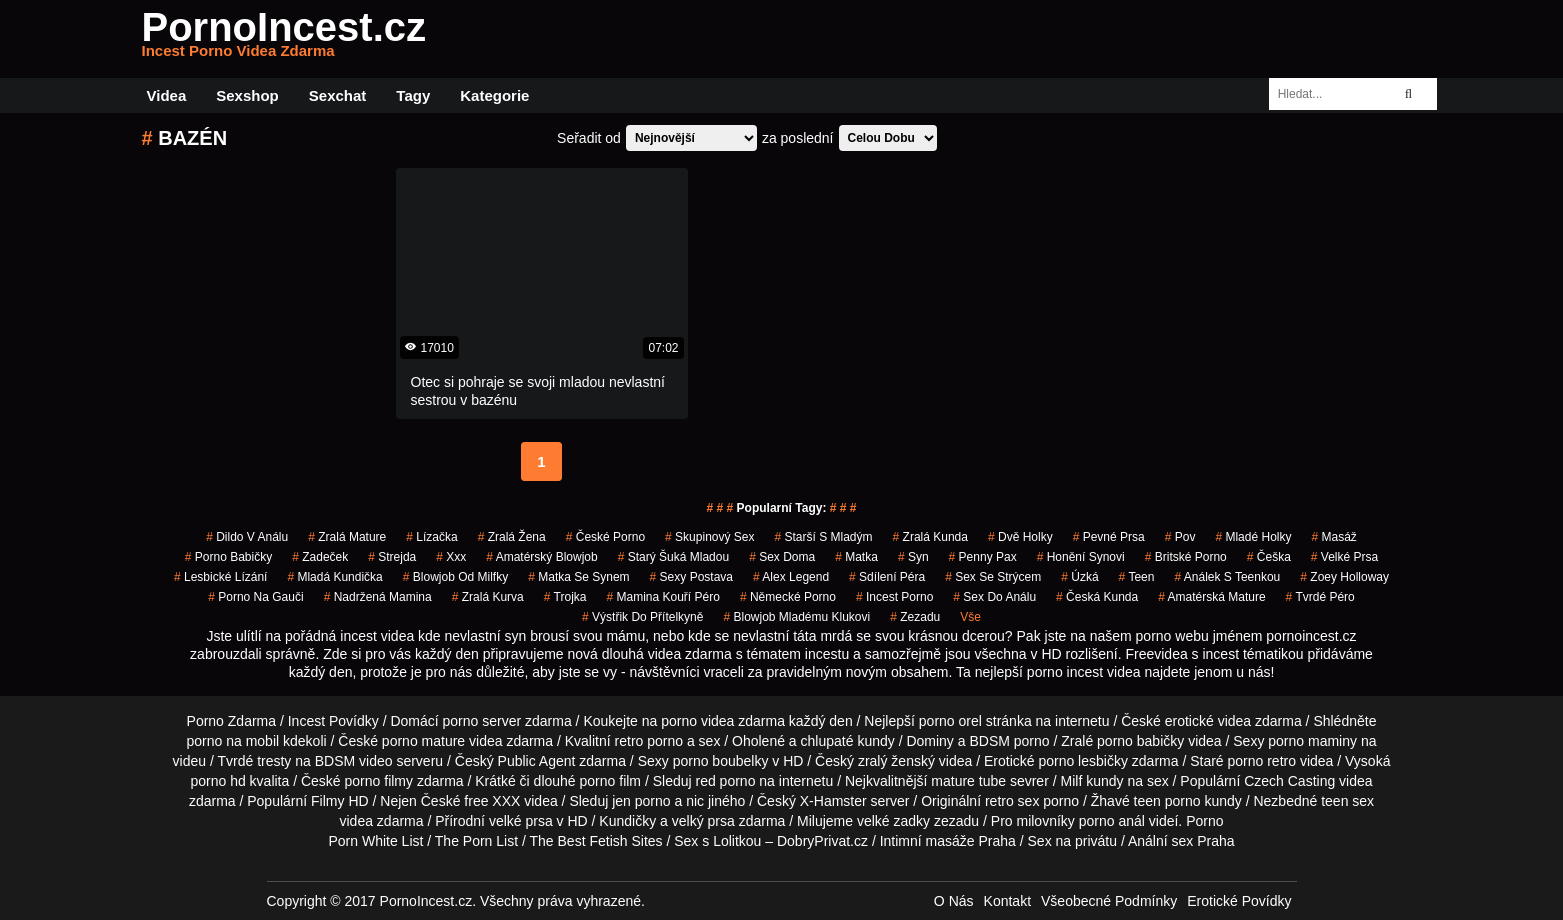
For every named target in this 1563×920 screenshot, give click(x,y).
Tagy (413, 95)
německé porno (788, 597)
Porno (1204, 821)
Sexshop (247, 95)
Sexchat (338, 95)
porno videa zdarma (723, 721)
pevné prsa (1109, 537)
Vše (970, 617)
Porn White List (375, 841)
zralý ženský (896, 761)
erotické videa (1208, 721)
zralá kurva (488, 597)
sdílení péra (887, 577)
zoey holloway (1344, 577)
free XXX (492, 801)
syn (913, 557)
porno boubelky (721, 761)
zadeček (320, 557)
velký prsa (703, 821)
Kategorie (494, 95)
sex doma (782, 557)
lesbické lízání (220, 577)
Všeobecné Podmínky (1109, 901)
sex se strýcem (993, 577)
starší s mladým (824, 537)
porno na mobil (233, 741)
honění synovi (1081, 557)
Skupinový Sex (709, 537)
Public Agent (537, 761)
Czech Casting (1289, 781)
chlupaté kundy (848, 741)
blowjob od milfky (455, 577)
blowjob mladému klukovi (796, 617)
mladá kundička (334, 577)
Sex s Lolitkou (717, 841)
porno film (610, 781)
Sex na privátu (1073, 841)
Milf (1072, 781)
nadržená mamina (378, 597)
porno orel (950, 721)
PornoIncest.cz (284, 39)
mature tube (968, 781)
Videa (167, 95)
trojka (565, 597)
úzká (1079, 577)
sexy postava (691, 577)
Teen (1137, 577)
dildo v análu (247, 537)
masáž (1333, 537)
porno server (482, 721)
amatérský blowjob (541, 557)
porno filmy (379, 781)
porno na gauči (255, 597)
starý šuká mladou (673, 557)
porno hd (217, 781)
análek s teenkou (1227, 577)
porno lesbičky (1083, 761)
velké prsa (1344, 557)
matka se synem (578, 577)
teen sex (1347, 801)
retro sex (1012, 801)
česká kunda (1097, 597)
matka (856, 557)
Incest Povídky (333, 721)
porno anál (1112, 821)
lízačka (431, 537)
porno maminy (1312, 741)
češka (1269, 557)
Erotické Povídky (1239, 901)
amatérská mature (1211, 597)
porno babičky (228, 557)
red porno (726, 781)
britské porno (1186, 557)
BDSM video (354, 761)
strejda (392, 557)
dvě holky (1020, 537)
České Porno (605, 537)
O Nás (954, 901)
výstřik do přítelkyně (642, 617)
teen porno (1167, 801)
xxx (451, 557)
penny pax (983, 557)
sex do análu (994, 597)
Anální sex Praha (1181, 841)
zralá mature (347, 537)
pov (1180, 537)
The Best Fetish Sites (596, 841)
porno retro (1262, 761)
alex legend (791, 577)
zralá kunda (930, 537)
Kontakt (1007, 901)
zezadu (915, 617)
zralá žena (512, 537)
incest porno (894, 597)
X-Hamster (833, 801)
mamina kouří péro (662, 597)
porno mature (423, 741)
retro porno (649, 741)
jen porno (641, 801)
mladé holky (1253, 537)
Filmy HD (340, 801)
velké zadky (893, 821)
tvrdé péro (1320, 597)
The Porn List (476, 841)
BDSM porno (1009, 741)
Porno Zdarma (231, 721)
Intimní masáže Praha (948, 841)
